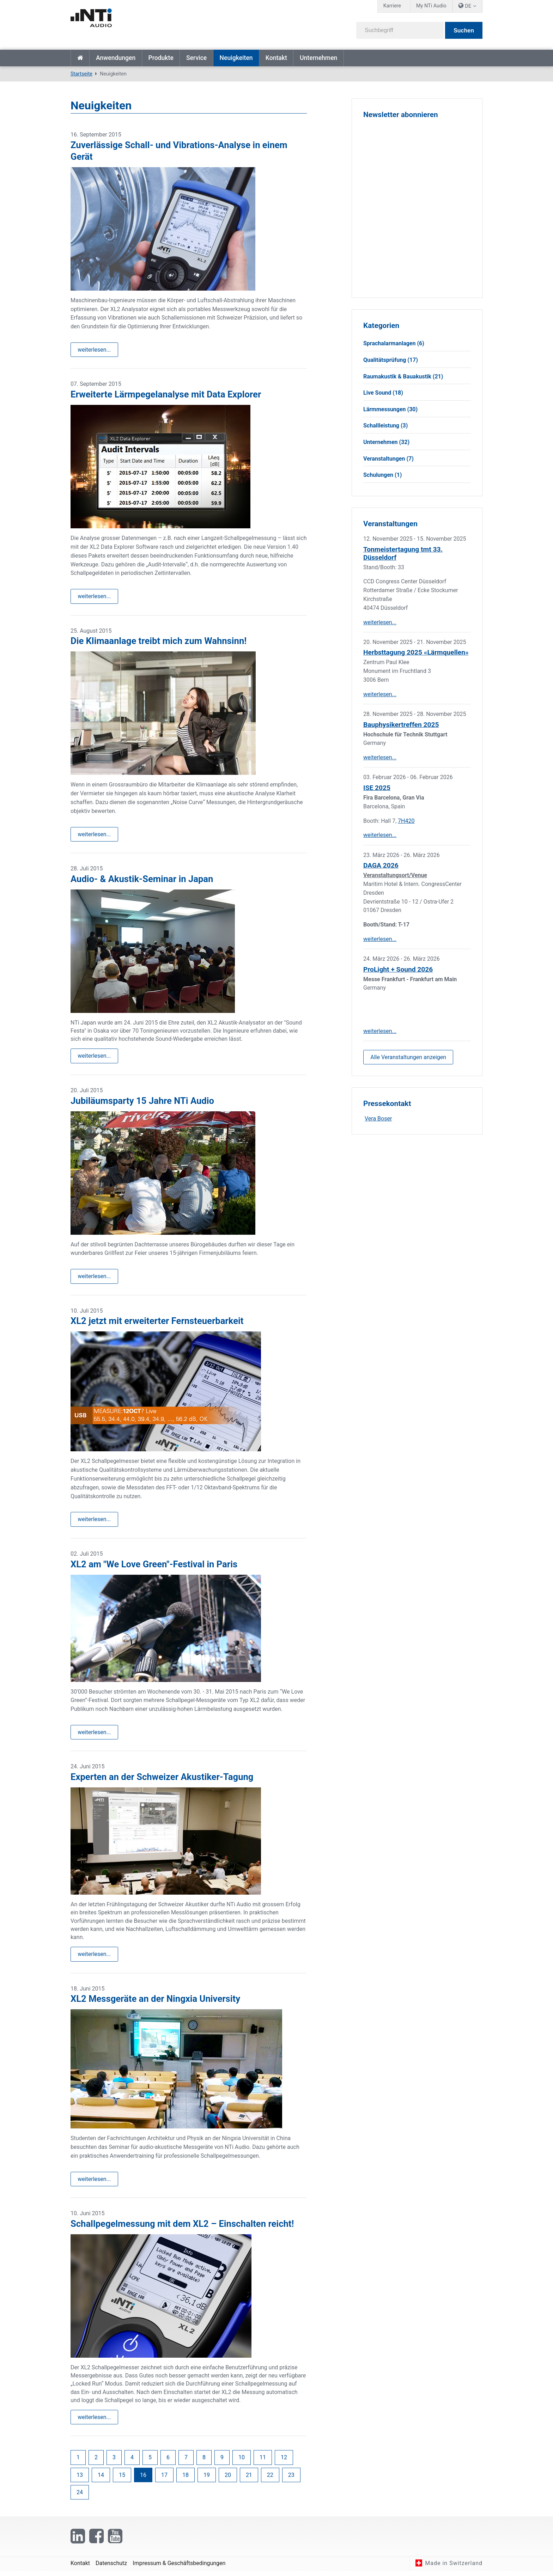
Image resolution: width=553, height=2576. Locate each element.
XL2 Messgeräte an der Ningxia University (155, 2003)
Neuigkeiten (236, 57)
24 (80, 2497)
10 (241, 2462)
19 (206, 2480)
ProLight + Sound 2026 (398, 969)
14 (101, 2480)
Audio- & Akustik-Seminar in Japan (142, 880)
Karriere (392, 6)
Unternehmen (318, 57)
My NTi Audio (431, 6)
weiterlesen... (94, 349)
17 (164, 2480)
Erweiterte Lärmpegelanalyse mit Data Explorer (166, 395)
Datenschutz (111, 2568)
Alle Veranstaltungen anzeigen (408, 1057)
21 (249, 2480)
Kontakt (276, 57)
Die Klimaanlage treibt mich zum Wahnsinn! (159, 642)
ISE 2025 (376, 788)
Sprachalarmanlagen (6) (393, 343)
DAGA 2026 (381, 865)
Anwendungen (115, 57)
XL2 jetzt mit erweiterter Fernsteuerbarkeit (157, 1323)
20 (228, 2480)
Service (196, 57)
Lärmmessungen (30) (390, 409)
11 (263, 2462)
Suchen (464, 31)
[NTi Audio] (171, 22)
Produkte (160, 57)
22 (270, 2480)
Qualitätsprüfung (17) (390, 360)
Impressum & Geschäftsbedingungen (179, 2568)
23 (291, 2480)
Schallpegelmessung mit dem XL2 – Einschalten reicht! (182, 2228)
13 (80, 2480)
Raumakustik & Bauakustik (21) (403, 376)
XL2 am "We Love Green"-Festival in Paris (154, 1567)
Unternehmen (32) (386, 442)
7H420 (406, 821)
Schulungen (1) (382, 475)
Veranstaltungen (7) (388, 458)
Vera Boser (378, 1119)
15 (122, 2480)
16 (143, 2480)
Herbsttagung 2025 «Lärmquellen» (416, 652)
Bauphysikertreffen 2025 (401, 725)
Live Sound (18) (383, 392)
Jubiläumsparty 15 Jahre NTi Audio (142, 1102)
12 (284, 2462)
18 (185, 2480)
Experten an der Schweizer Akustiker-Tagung (162, 1780)
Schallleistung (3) (385, 425)
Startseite (80, 58)
